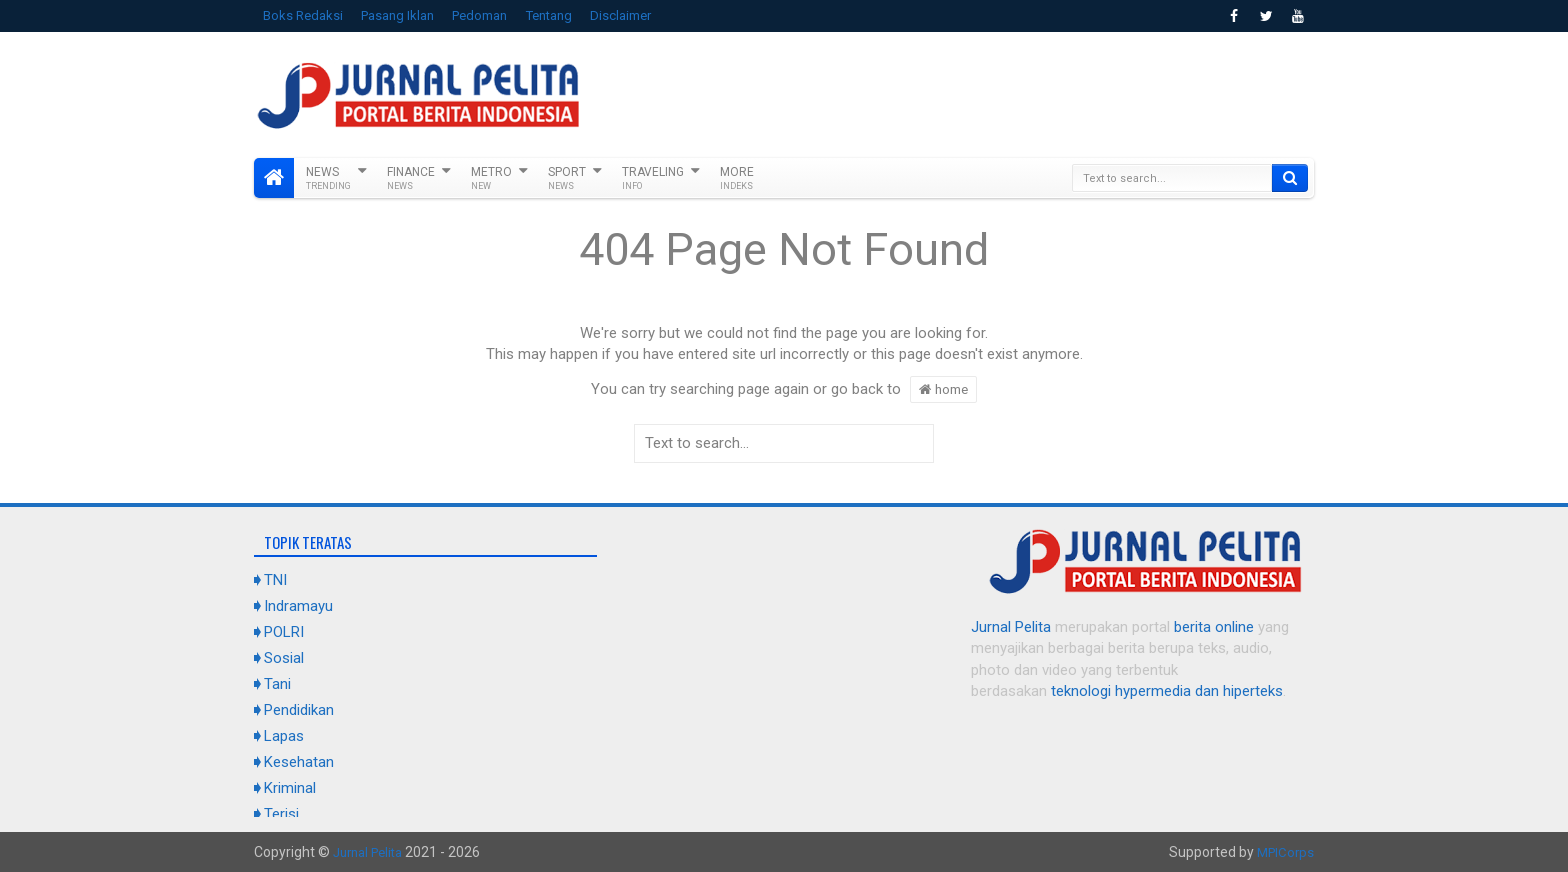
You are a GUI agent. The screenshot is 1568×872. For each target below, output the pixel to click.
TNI (275, 580)
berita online (1214, 627)
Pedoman (479, 15)
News (328, 178)
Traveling (653, 178)
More (737, 178)
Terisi (281, 814)
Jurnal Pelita (1011, 627)
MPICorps (1283, 852)
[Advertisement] (950, 92)
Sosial (284, 658)
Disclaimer (620, 15)
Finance (411, 178)
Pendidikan (299, 710)
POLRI (284, 632)
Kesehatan (299, 762)
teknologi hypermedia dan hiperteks (1167, 691)
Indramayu (298, 606)
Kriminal (290, 788)
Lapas (284, 736)
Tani (277, 684)
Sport (567, 178)
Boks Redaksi (303, 15)
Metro (491, 178)
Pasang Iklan (397, 15)
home (943, 389)
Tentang (549, 15)
